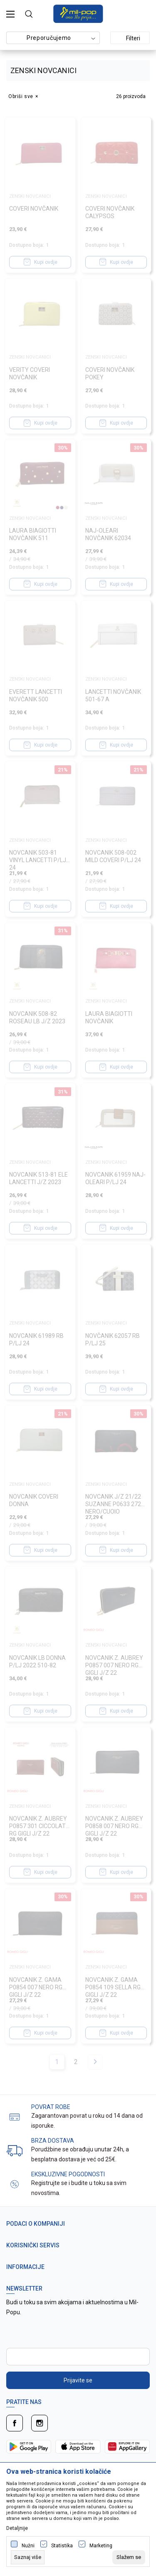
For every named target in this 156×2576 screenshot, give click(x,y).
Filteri (128, 38)
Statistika (62, 2545)
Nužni (28, 2545)
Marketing (100, 2545)
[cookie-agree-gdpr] (128, 2557)
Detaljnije (17, 2528)
